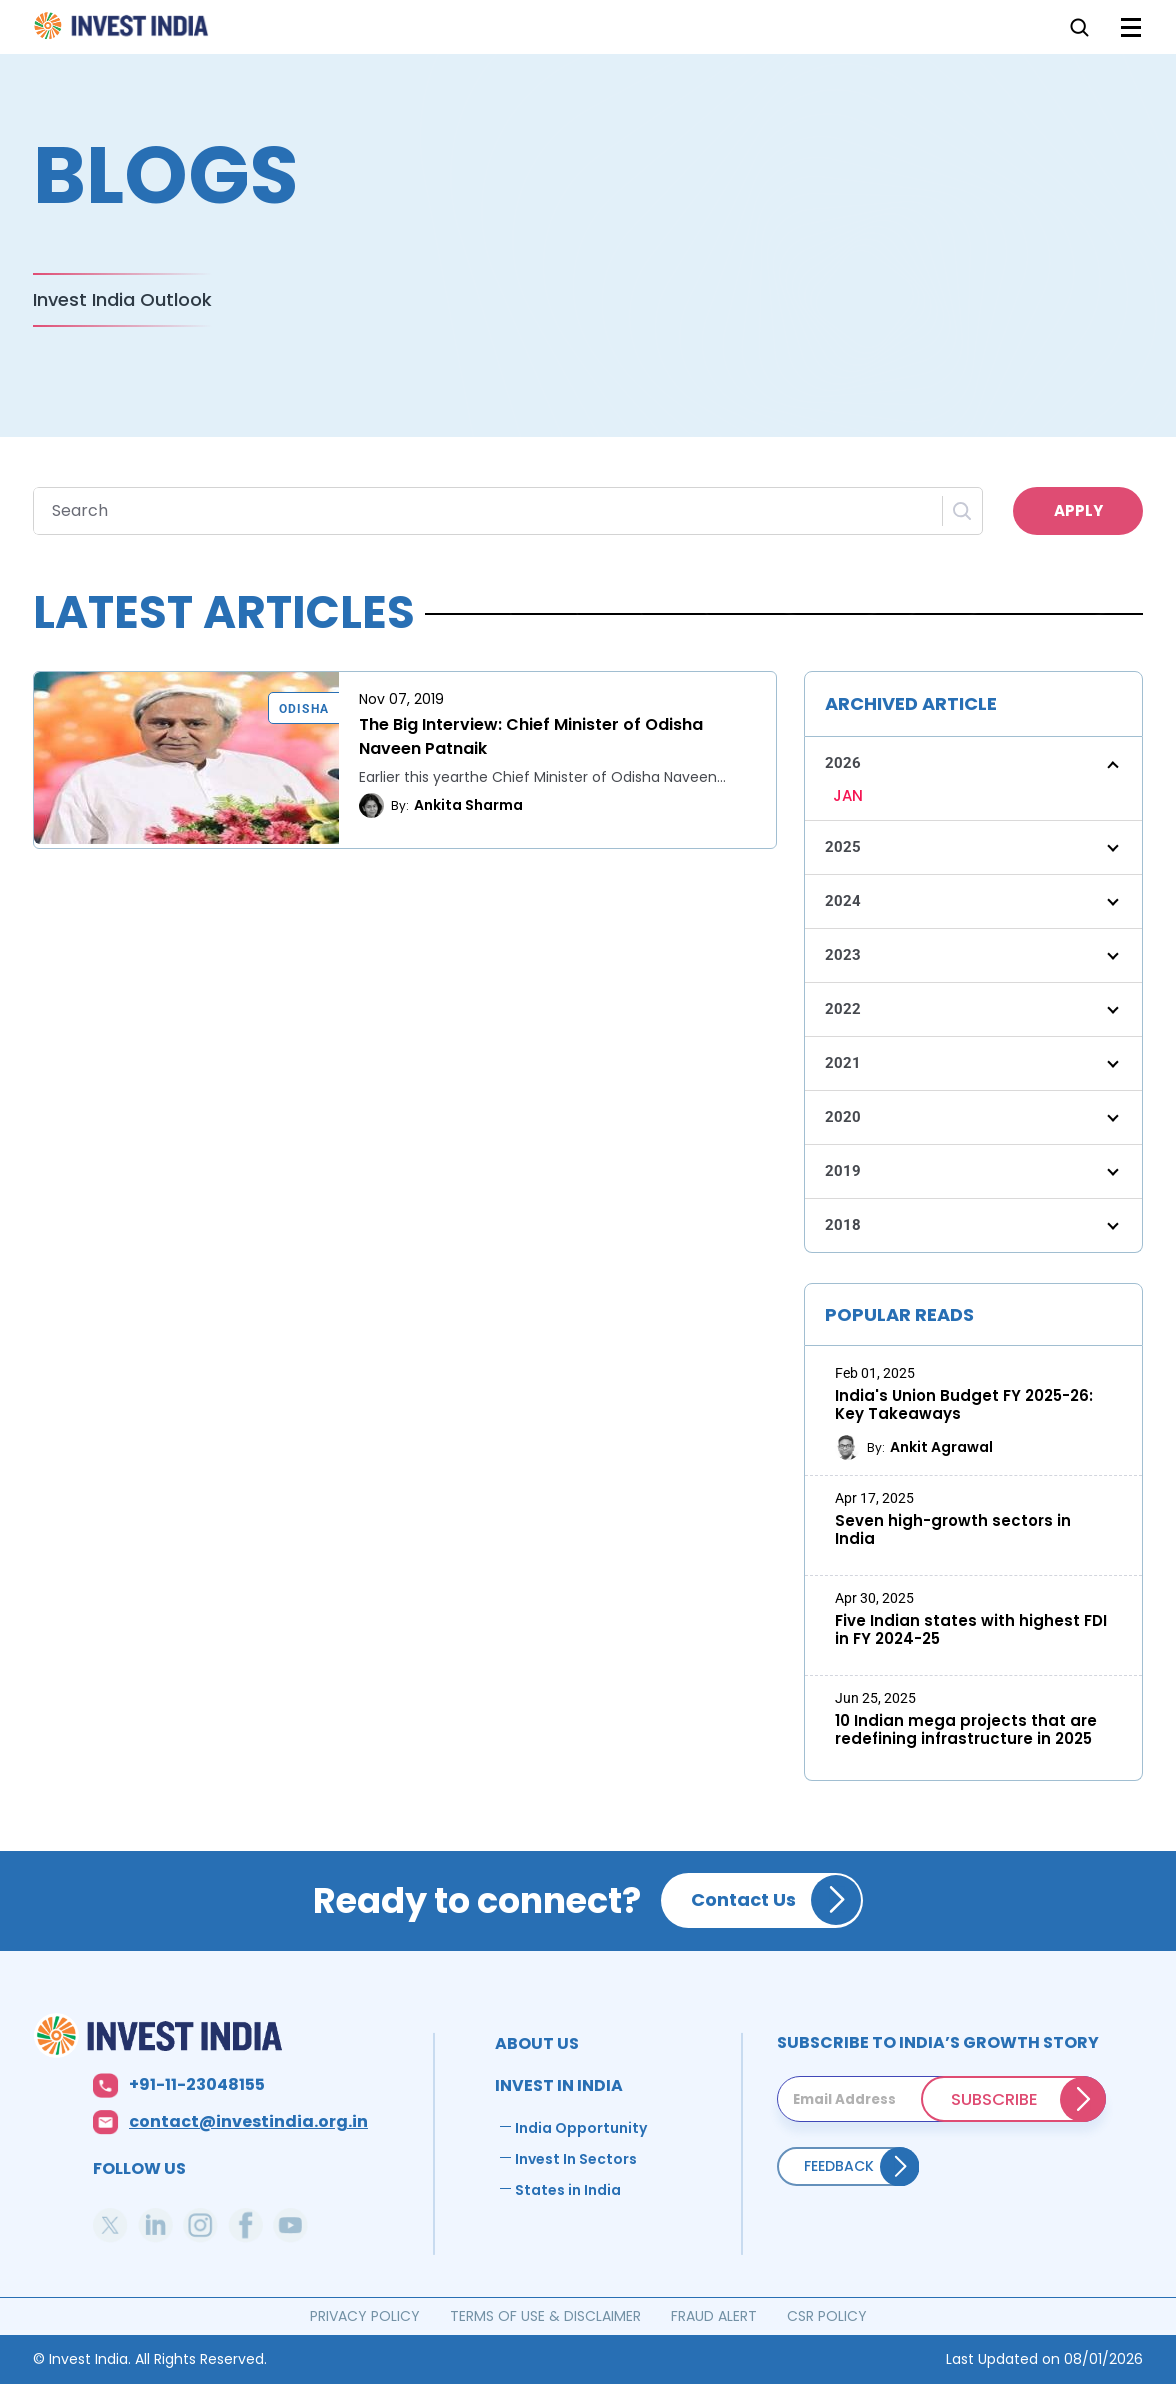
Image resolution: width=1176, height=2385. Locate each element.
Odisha (304, 709)
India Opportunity (581, 2128)
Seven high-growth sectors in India (953, 1530)
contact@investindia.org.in (248, 2122)
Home (122, 31)
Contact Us (743, 1899)
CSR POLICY (827, 2316)
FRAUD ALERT (714, 2316)
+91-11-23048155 (197, 2085)
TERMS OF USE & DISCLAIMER (545, 2316)
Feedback (839, 2166)
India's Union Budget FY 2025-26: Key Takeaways (964, 1405)
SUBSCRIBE (994, 2099)
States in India (568, 2190)
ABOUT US (537, 2043)
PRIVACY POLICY (365, 2316)
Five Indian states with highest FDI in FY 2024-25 (971, 1630)
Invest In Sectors (576, 2159)
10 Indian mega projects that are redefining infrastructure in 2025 (966, 1730)
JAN (848, 795)
